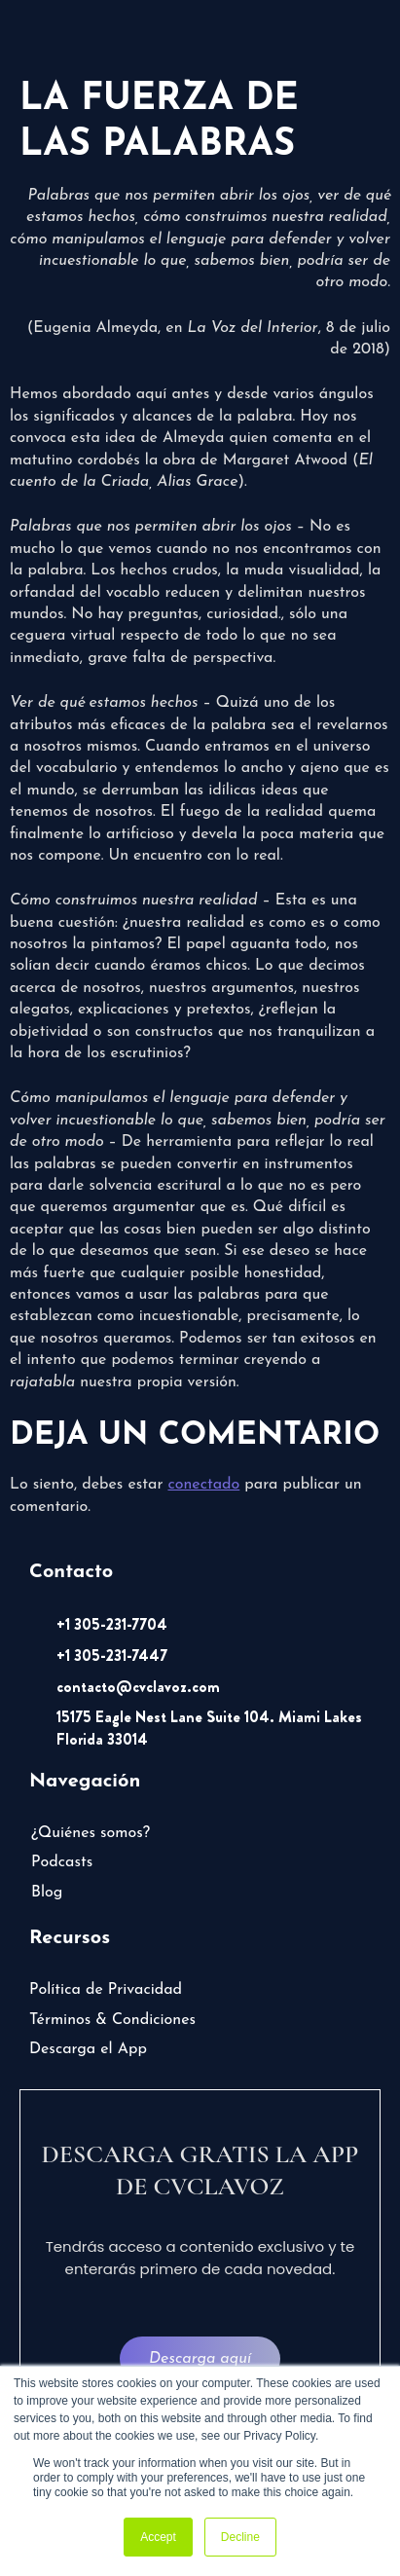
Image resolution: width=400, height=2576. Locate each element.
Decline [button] (240, 2537)
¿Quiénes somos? (90, 1833)
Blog (46, 1892)
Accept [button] (158, 2537)
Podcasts (61, 1862)
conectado (203, 1484)
